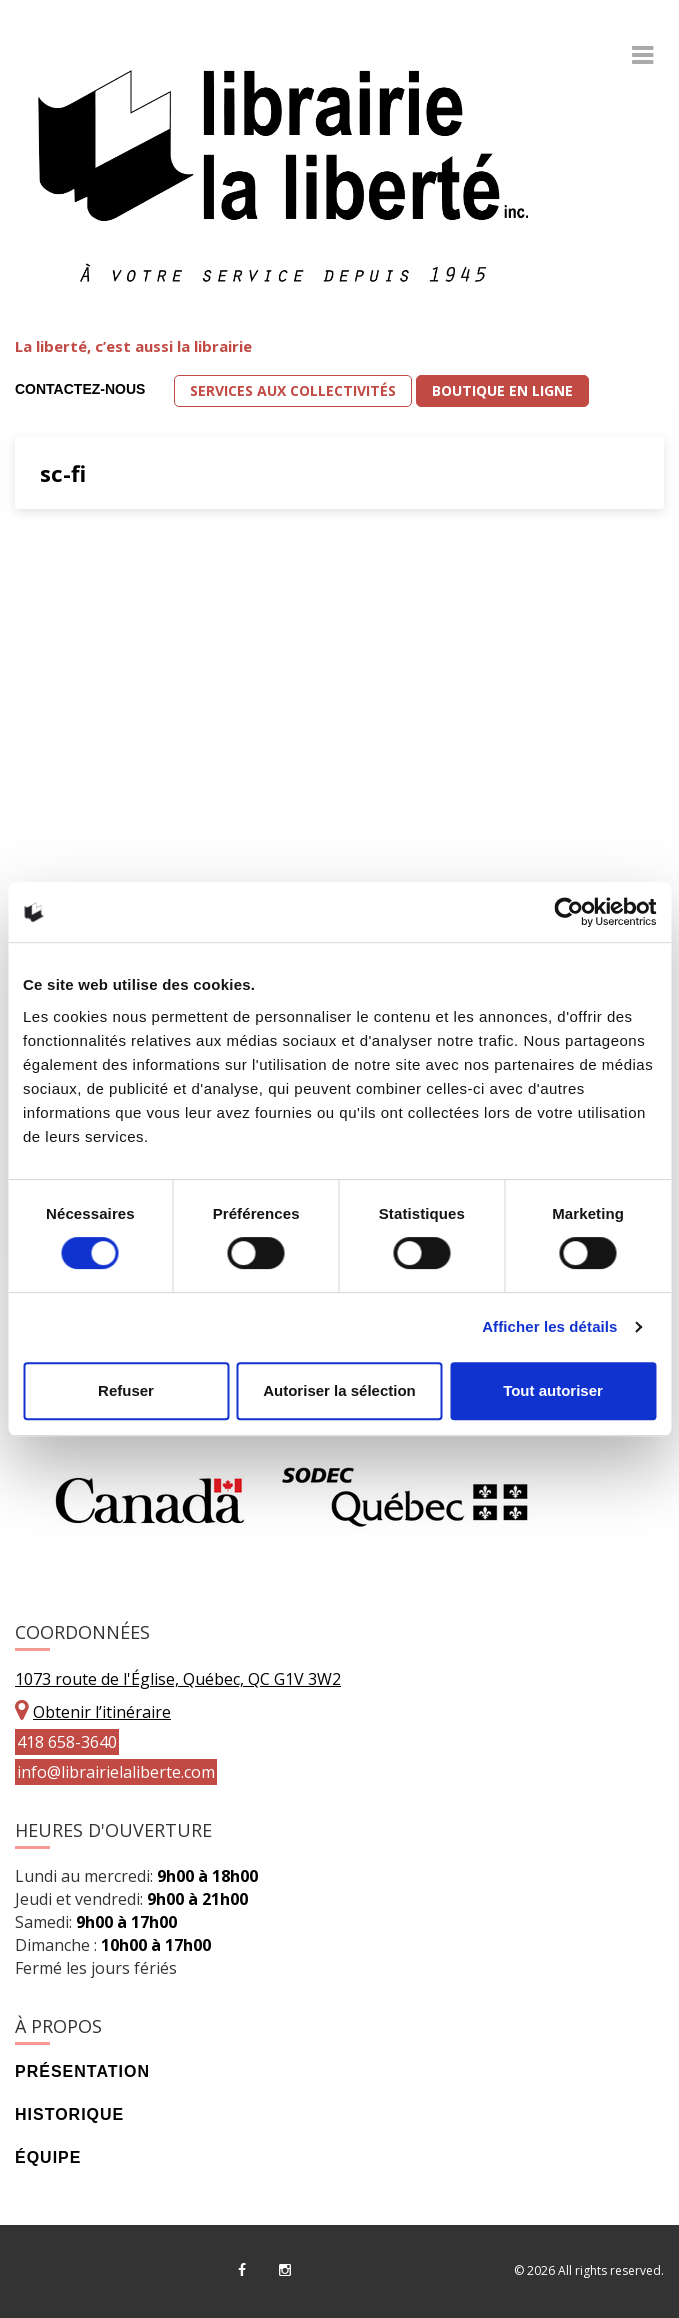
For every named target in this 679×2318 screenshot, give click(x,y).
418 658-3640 (67, 1742)
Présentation (82, 2071)
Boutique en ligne (502, 390)
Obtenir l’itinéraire (102, 1712)
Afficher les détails (549, 1326)
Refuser (126, 1390)
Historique (69, 2114)
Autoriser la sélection (339, 1390)
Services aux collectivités (293, 390)
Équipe (48, 2157)
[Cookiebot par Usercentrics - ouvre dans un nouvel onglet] (568, 912)
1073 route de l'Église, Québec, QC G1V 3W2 (178, 1679)
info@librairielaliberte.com (116, 1772)
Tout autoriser (553, 1390)
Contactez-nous (80, 389)
